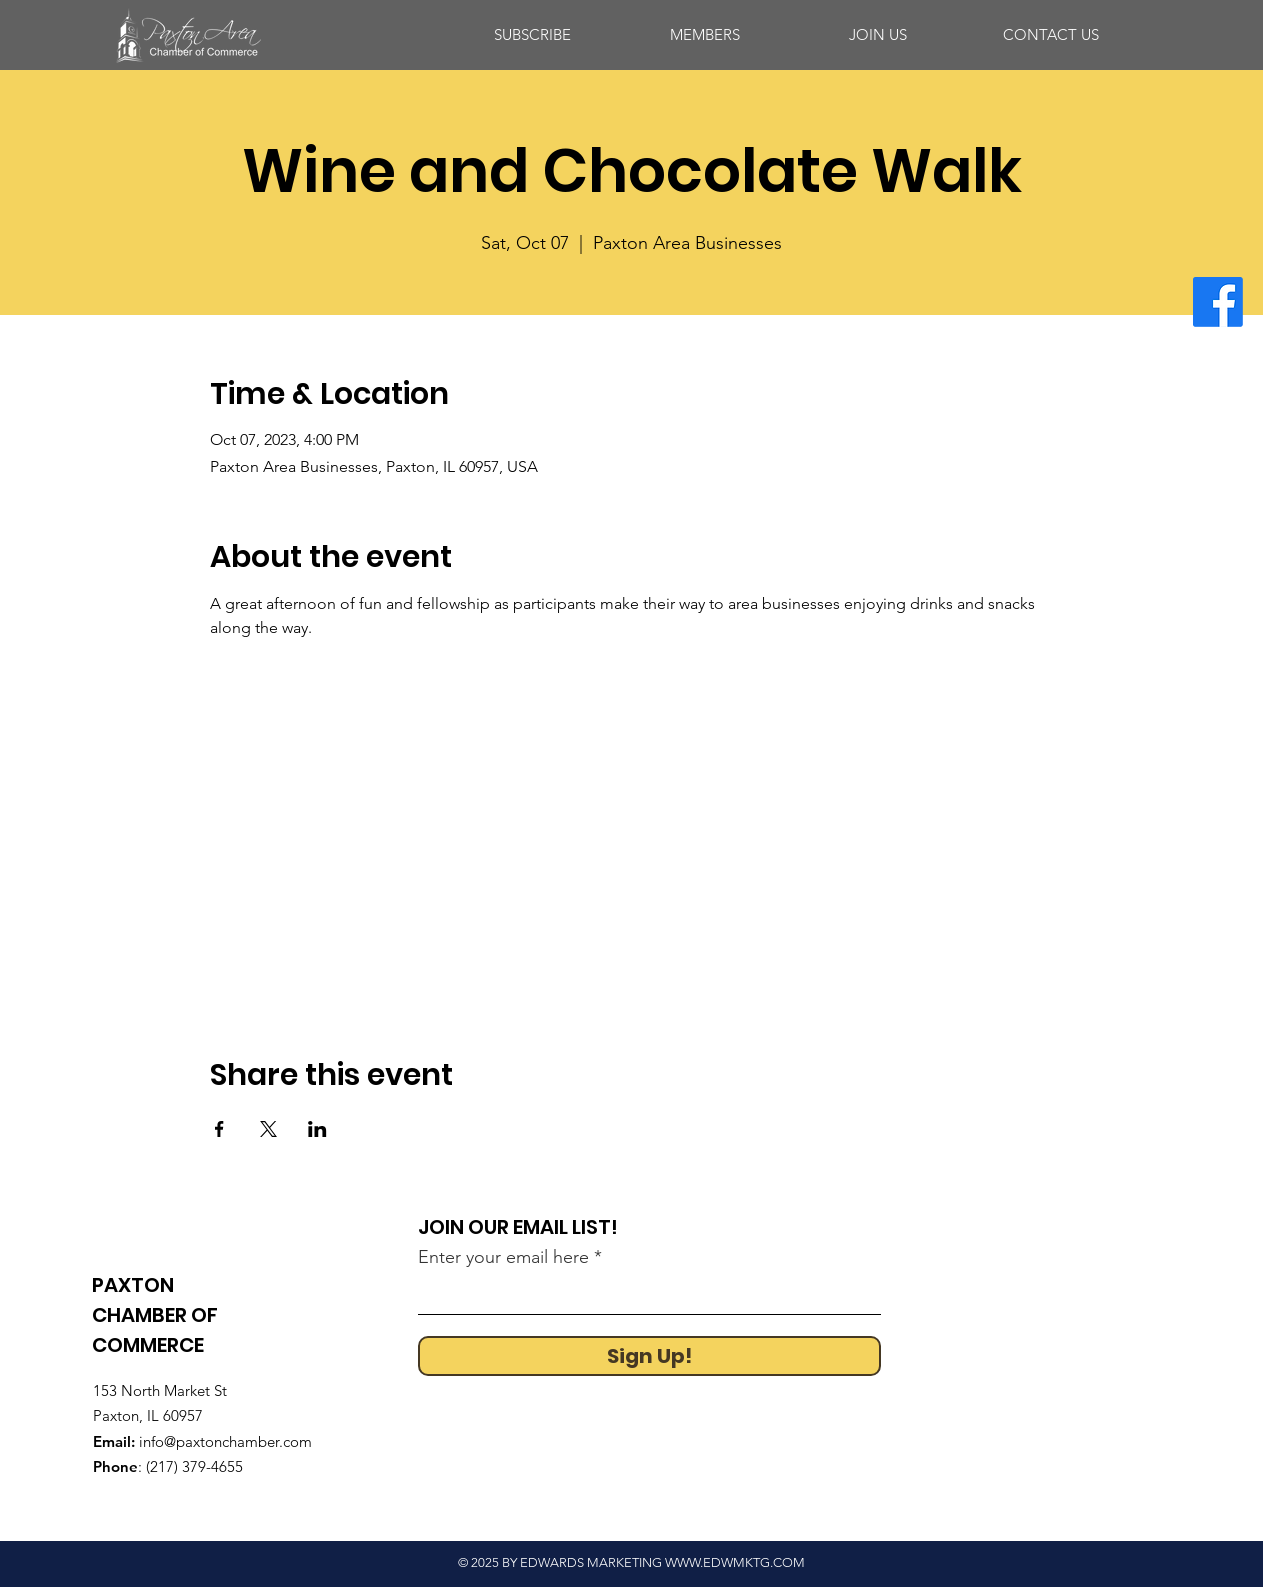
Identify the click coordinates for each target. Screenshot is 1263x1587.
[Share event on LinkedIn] (317, 1129)
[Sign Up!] (649, 1356)
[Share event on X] (268, 1129)
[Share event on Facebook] (219, 1129)
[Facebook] (1218, 302)
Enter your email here (503, 1257)
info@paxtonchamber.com (225, 1441)
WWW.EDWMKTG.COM (735, 1562)
